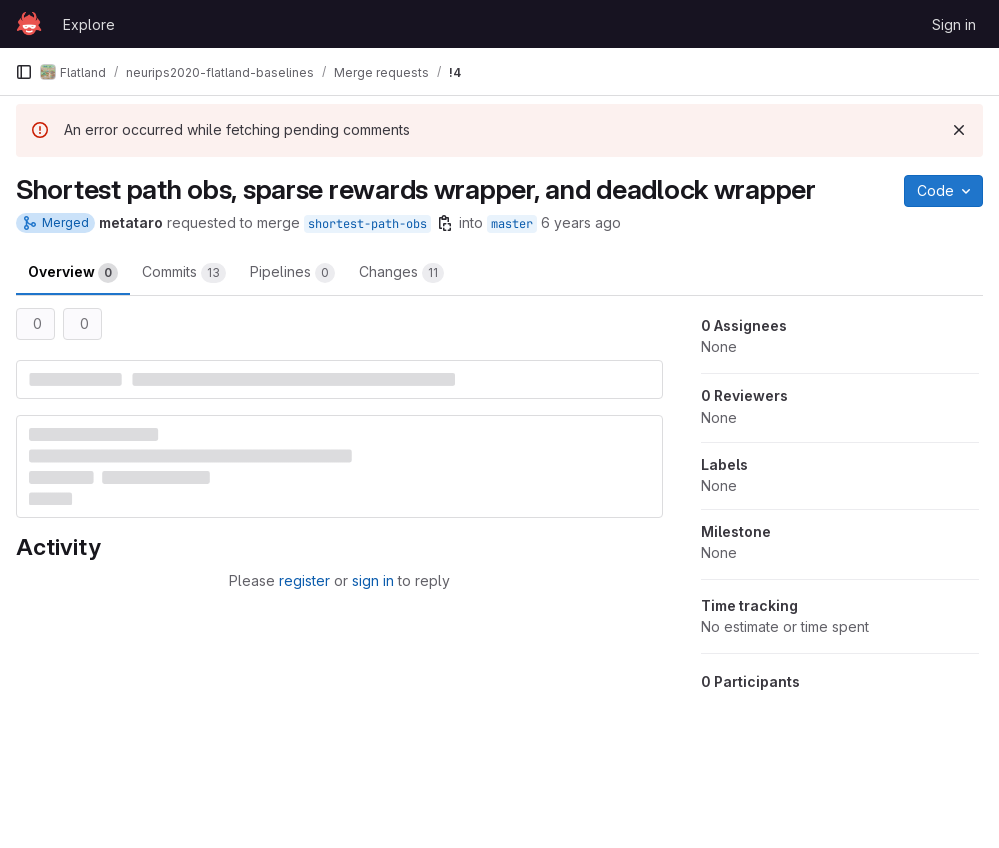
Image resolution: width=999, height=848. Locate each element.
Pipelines (292, 273)
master (512, 224)
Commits (184, 273)
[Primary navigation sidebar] (24, 72)
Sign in (954, 24)
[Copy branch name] (445, 223)
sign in (373, 580)
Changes (401, 273)
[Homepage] (29, 24)
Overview (73, 273)
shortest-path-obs (367, 224)
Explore (89, 24)
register (304, 580)
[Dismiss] (959, 130)
